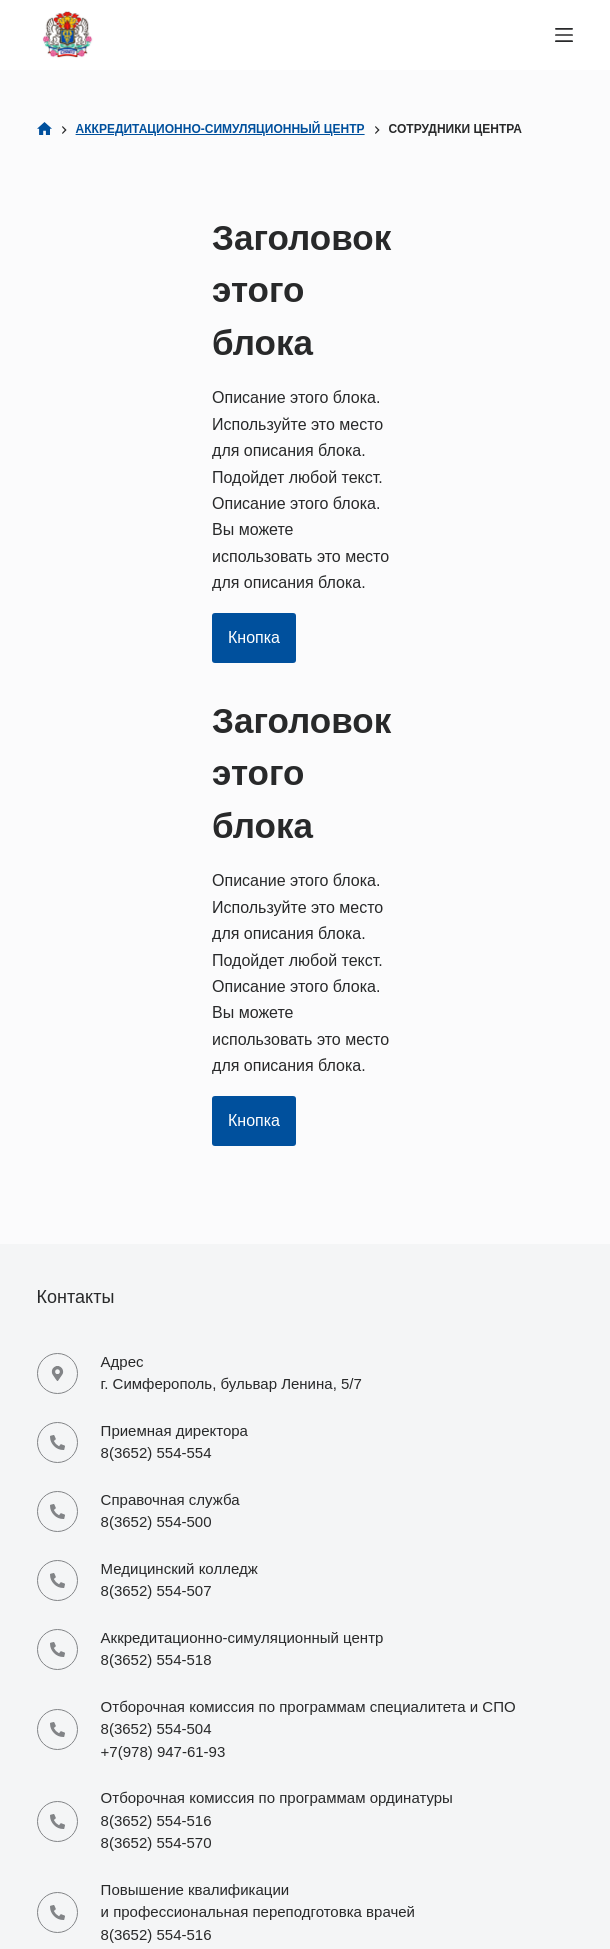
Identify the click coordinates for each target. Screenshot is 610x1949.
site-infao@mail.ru (161, 1736)
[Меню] (564, 35)
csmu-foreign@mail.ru (174, 1874)
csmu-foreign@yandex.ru (185, 1897)
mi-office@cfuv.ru (159, 1529)
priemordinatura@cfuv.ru (183, 1667)
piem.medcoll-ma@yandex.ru (198, 1598)
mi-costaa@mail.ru (163, 1805)
